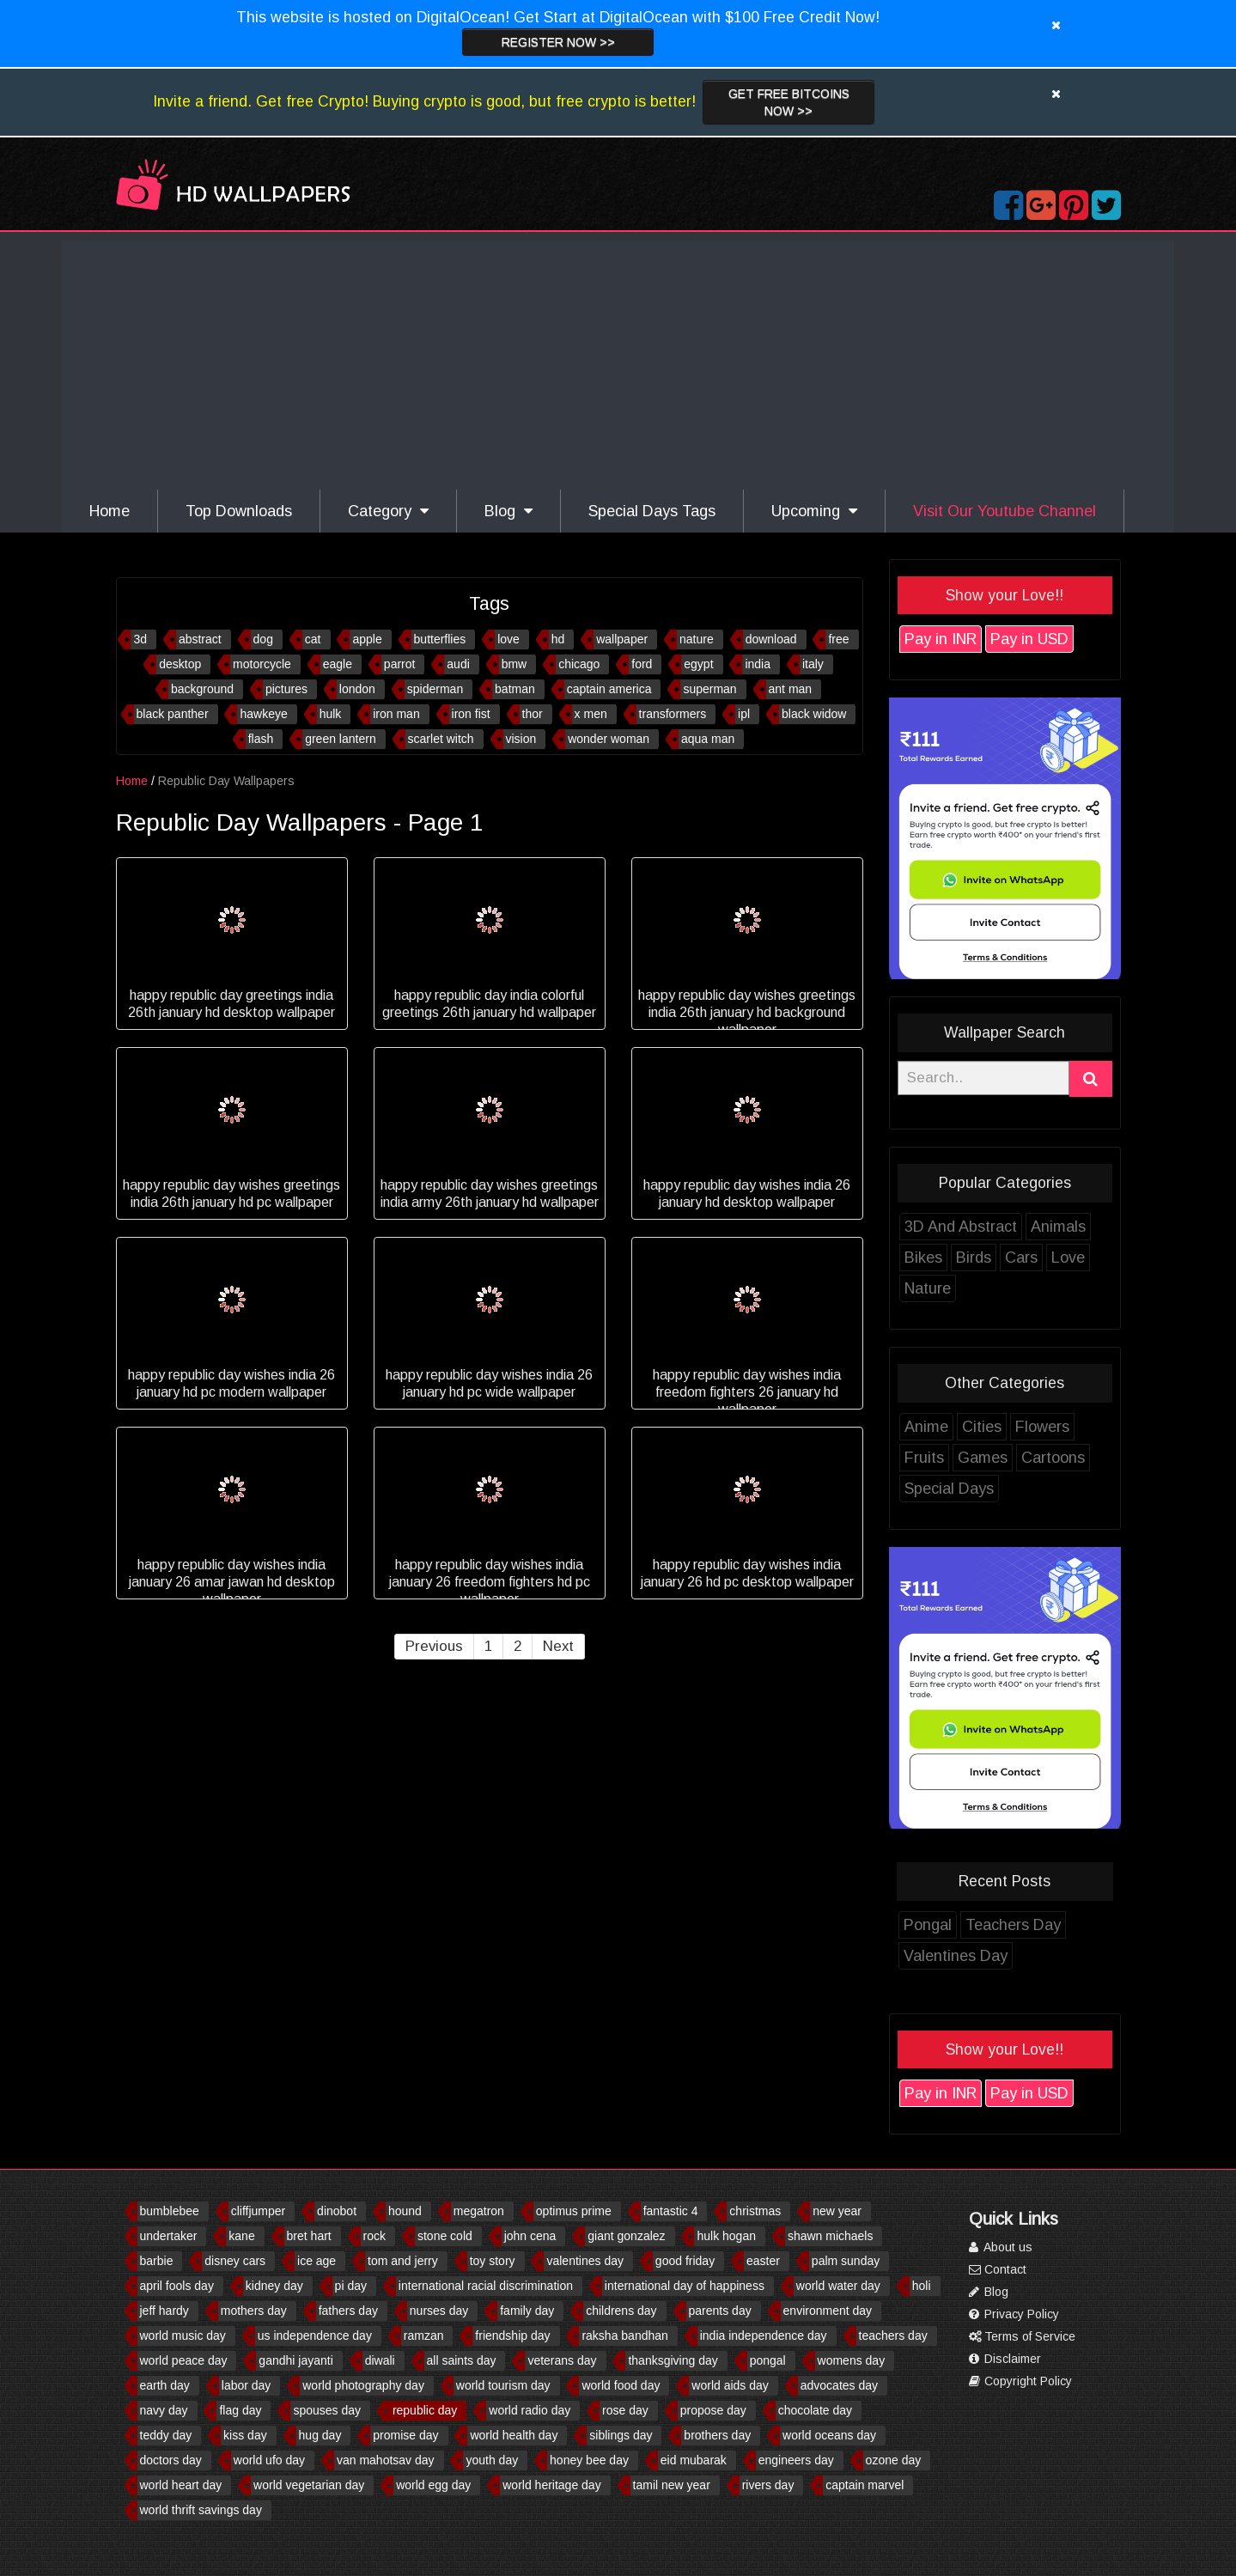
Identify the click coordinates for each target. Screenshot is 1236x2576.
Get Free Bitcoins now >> (788, 102)
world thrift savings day (201, 2510)
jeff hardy (164, 2310)
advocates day (839, 2385)
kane (241, 2236)
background (246, 689)
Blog (508, 511)
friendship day (512, 2335)
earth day (165, 2385)
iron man (440, 714)
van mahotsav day (386, 2460)
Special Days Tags (651, 511)
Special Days (992, 1488)
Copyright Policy (1020, 2381)
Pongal (971, 1925)
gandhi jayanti (295, 2360)
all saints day (461, 2360)
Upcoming (814, 511)
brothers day (717, 2435)
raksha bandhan (624, 2335)
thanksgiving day (672, 2360)
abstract (243, 639)
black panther (216, 714)
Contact (997, 2269)
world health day (513, 2435)
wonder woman (652, 739)
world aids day (730, 2385)
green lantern (384, 739)
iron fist (515, 714)
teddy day (166, 2435)
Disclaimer (1005, 2359)
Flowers (1085, 1426)
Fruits (967, 1457)
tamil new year (671, 2485)
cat (357, 639)
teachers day (893, 2335)
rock (374, 2236)
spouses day (327, 2410)
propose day (713, 2410)
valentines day (585, 2261)
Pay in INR (983, 639)
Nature (970, 1288)
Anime (969, 1426)
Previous (477, 1646)
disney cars (234, 2261)
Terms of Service (1022, 2336)
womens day (852, 2360)
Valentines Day (998, 1955)
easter (763, 2261)
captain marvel (864, 2485)
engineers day (796, 2460)
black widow (857, 714)
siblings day (620, 2435)
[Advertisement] (618, 361)
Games (1025, 1457)
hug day (320, 2435)
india (801, 664)
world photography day (363, 2385)
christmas (755, 2211)
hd (602, 639)
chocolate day (815, 2410)
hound (405, 2211)
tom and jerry (403, 2261)
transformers (717, 714)
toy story (492, 2261)
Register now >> (558, 42)
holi (921, 2286)
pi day (351, 2286)
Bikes (966, 1257)
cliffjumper (258, 2211)
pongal (768, 2360)
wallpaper (665, 639)
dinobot (336, 2211)
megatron (479, 2211)
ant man (833, 689)
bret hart (309, 2236)
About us (1000, 2247)
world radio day (529, 2410)
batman (559, 689)
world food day (620, 2385)
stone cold (444, 2236)
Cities (1024, 1426)
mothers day (254, 2310)
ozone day (894, 2460)
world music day (183, 2335)
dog (307, 639)
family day (527, 2310)
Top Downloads (239, 511)
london (401, 689)
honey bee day (589, 2460)
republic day (425, 2410)
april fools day (177, 2286)
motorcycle (306, 664)
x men (634, 714)
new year (837, 2211)
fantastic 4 (670, 2211)
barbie (157, 2261)
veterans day (561, 2360)
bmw (558, 664)
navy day (164, 2410)
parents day (720, 2310)
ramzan (424, 2335)
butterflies (484, 639)
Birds (1016, 1257)
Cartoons (1096, 1457)
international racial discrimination (486, 2286)
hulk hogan (726, 2236)
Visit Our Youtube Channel (1004, 511)
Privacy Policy (1014, 2314)
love (552, 639)
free (882, 639)
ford (685, 664)
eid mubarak (694, 2460)
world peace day (184, 2360)
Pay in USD (1072, 639)
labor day (246, 2385)
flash (305, 739)
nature (740, 639)
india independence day (763, 2335)
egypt (742, 664)
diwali (380, 2360)
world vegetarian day (308, 2485)
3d (184, 639)
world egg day (433, 2485)
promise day (405, 2435)
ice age (316, 2261)
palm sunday (846, 2261)
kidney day (274, 2286)
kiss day (245, 2435)
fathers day (348, 2310)
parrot (444, 664)
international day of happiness (684, 2286)
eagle (381, 664)
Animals (1101, 1226)
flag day (240, 2410)
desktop (224, 664)
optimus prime (574, 2211)
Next (601, 1646)
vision (564, 739)
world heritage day (551, 2485)
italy (857, 664)
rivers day (768, 2485)
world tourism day (503, 2385)
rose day (625, 2410)
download (815, 639)
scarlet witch (485, 739)
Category (388, 511)
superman (753, 689)
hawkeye (307, 714)
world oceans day (829, 2435)
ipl (788, 714)
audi (501, 664)
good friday (685, 2261)
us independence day (315, 2335)
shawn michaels (831, 2236)
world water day (838, 2286)
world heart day (181, 2485)
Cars (1064, 1257)
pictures (330, 689)
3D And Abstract (1003, 1226)
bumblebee (169, 2211)
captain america (653, 689)
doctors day (171, 2460)
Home (109, 511)
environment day (828, 2310)
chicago (622, 664)
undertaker (169, 2236)
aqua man (751, 739)
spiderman (479, 689)
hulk (374, 714)
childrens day (621, 2310)
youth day (492, 2460)
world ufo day (269, 2460)
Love (1111, 1257)
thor (576, 714)
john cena (530, 2236)
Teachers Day (1056, 1925)
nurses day (439, 2310)
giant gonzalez (626, 2236)
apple (410, 639)
